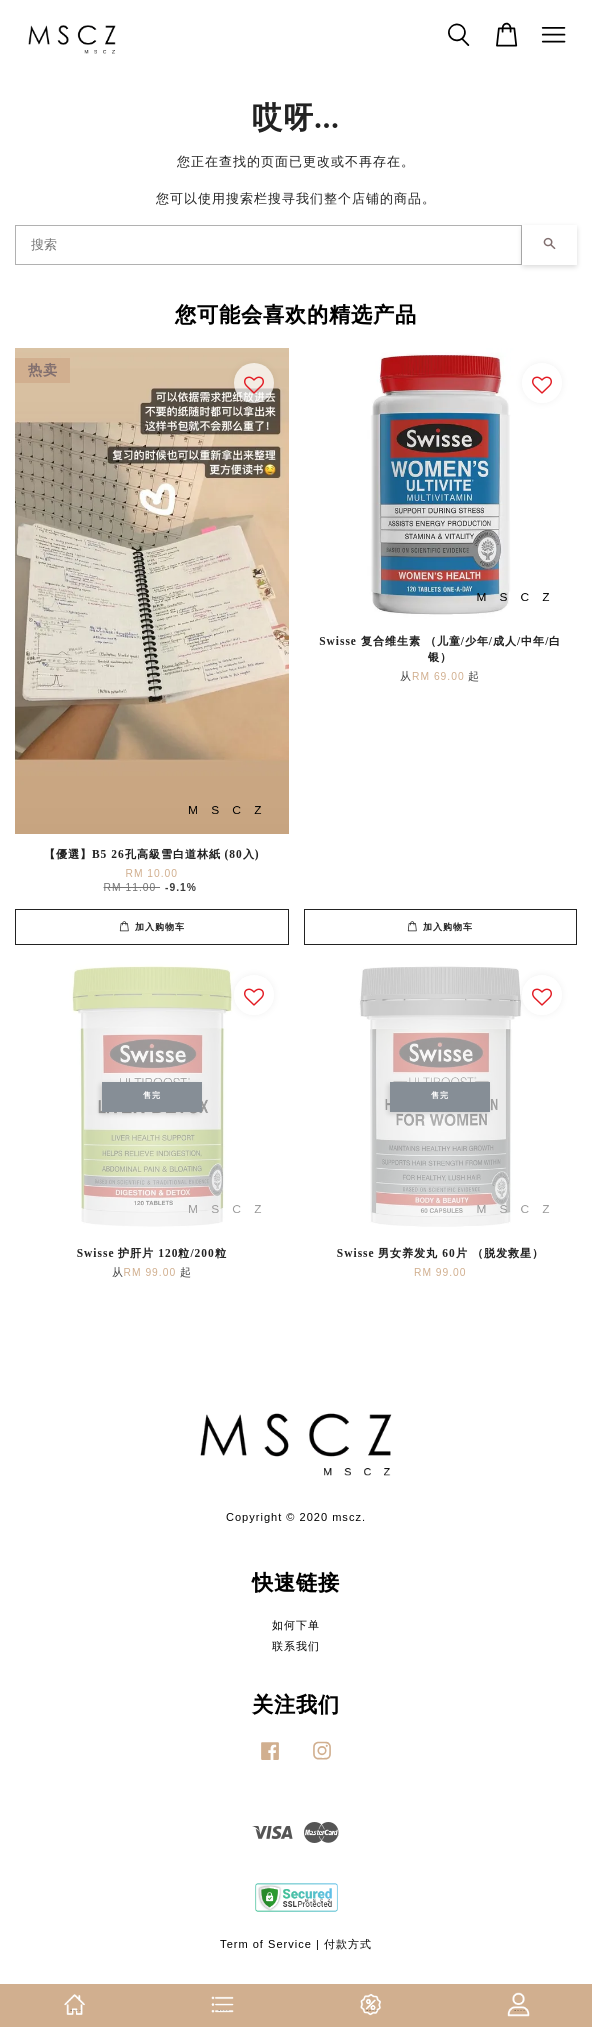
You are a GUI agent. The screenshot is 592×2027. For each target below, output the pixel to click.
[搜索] (268, 245)
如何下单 (296, 1625)
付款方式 (348, 1944)
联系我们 (296, 1646)
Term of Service (266, 1944)
